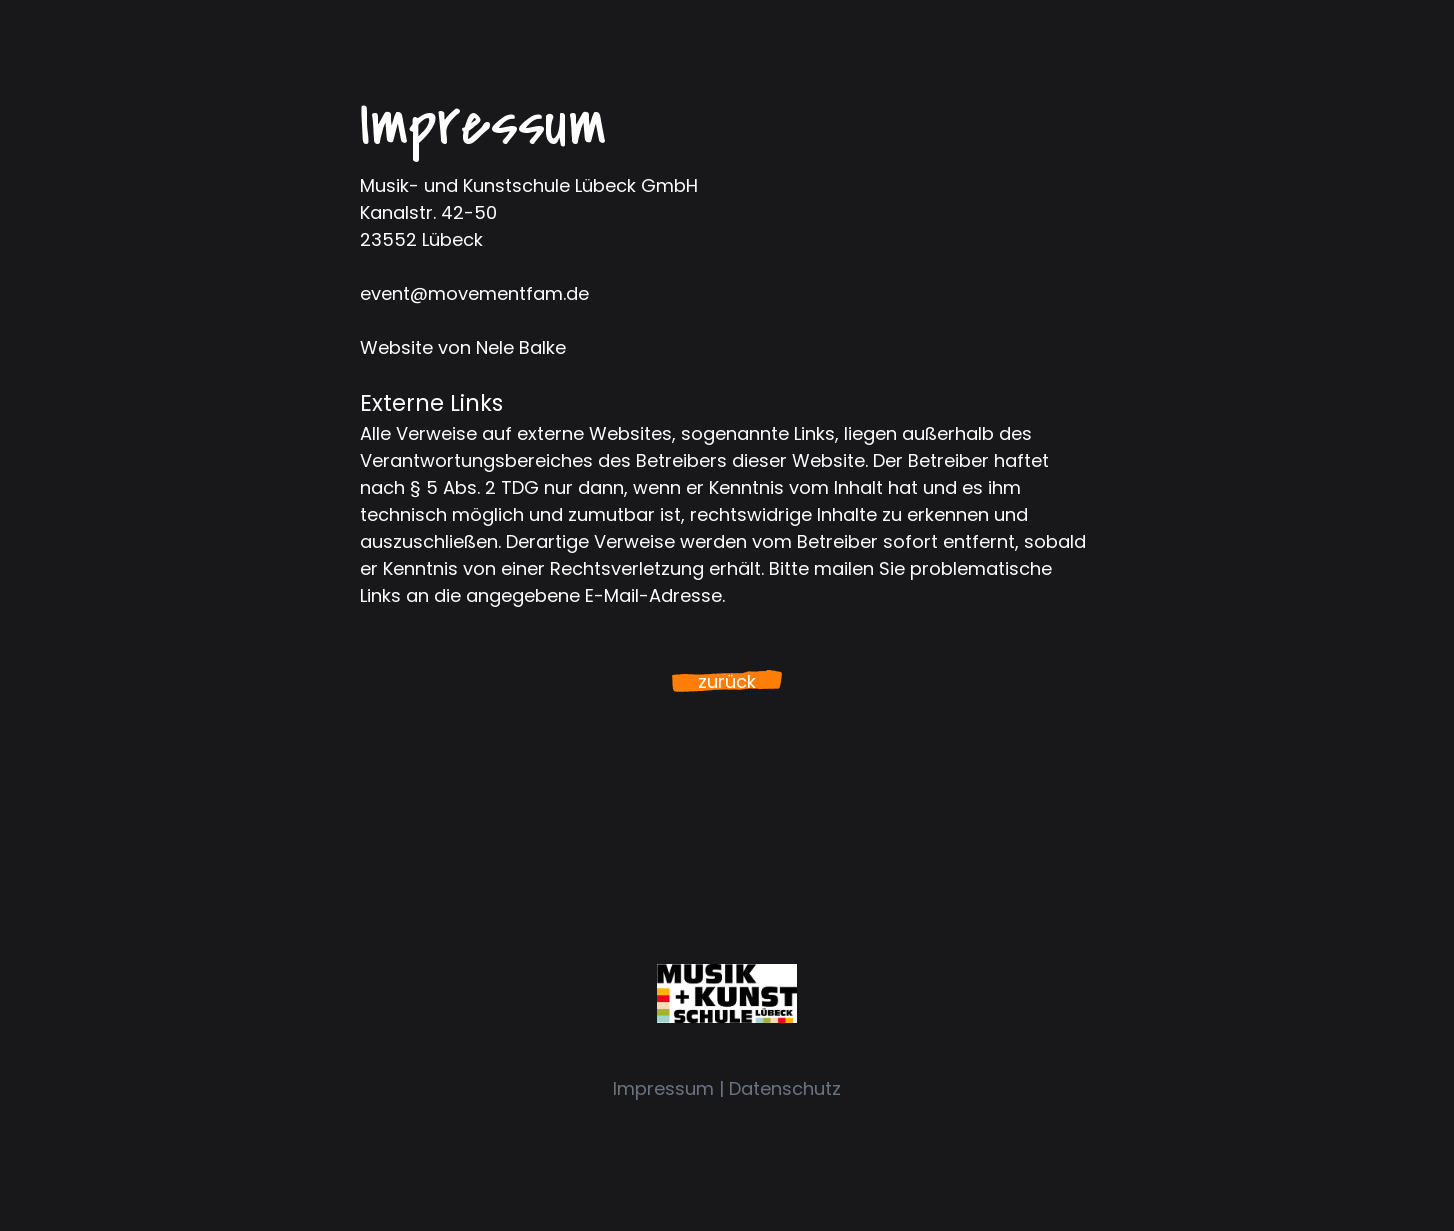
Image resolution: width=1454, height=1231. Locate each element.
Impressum (663, 1088)
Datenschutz (785, 1088)
